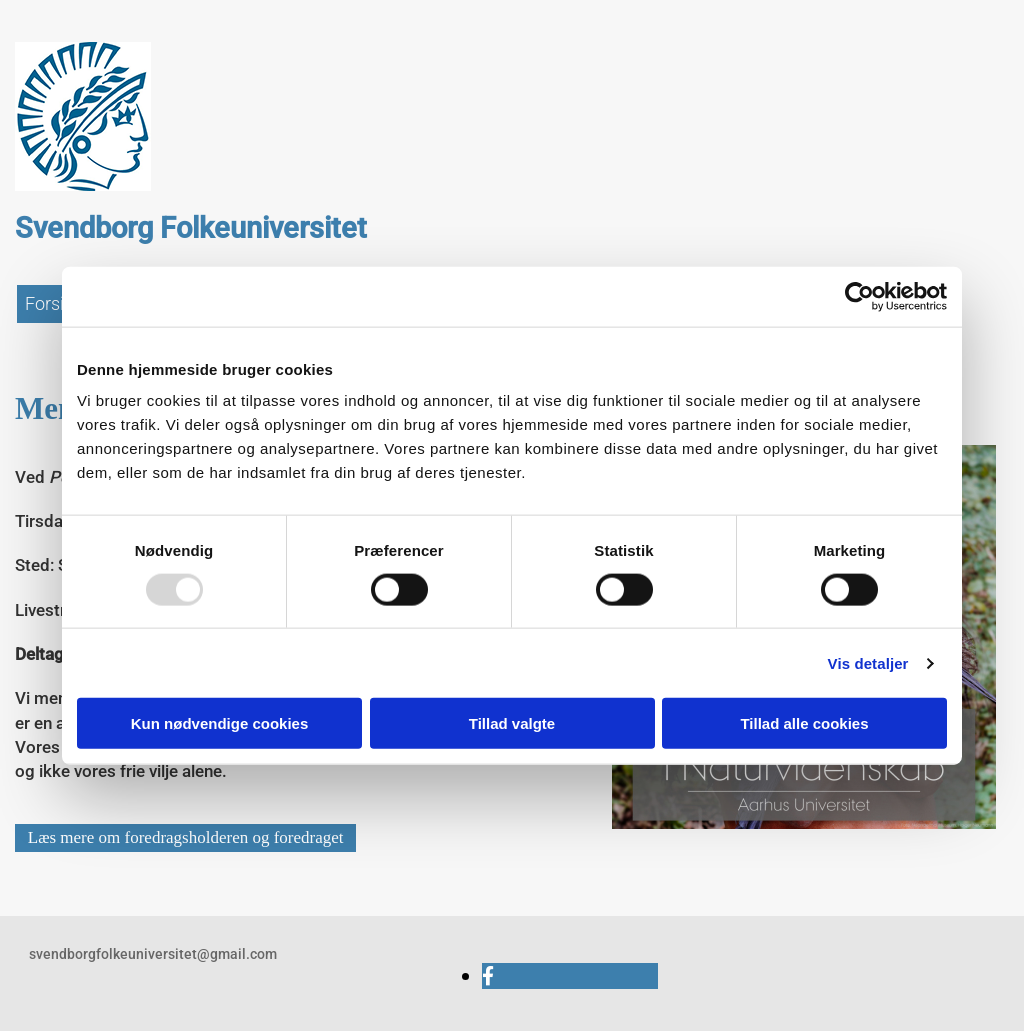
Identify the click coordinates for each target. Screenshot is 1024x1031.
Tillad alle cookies (804, 723)
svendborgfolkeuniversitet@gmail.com (153, 954)
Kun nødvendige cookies (220, 723)
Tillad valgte (512, 723)
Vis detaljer (868, 662)
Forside (54, 303)
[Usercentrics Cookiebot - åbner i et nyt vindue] (859, 296)
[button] (185, 838)
